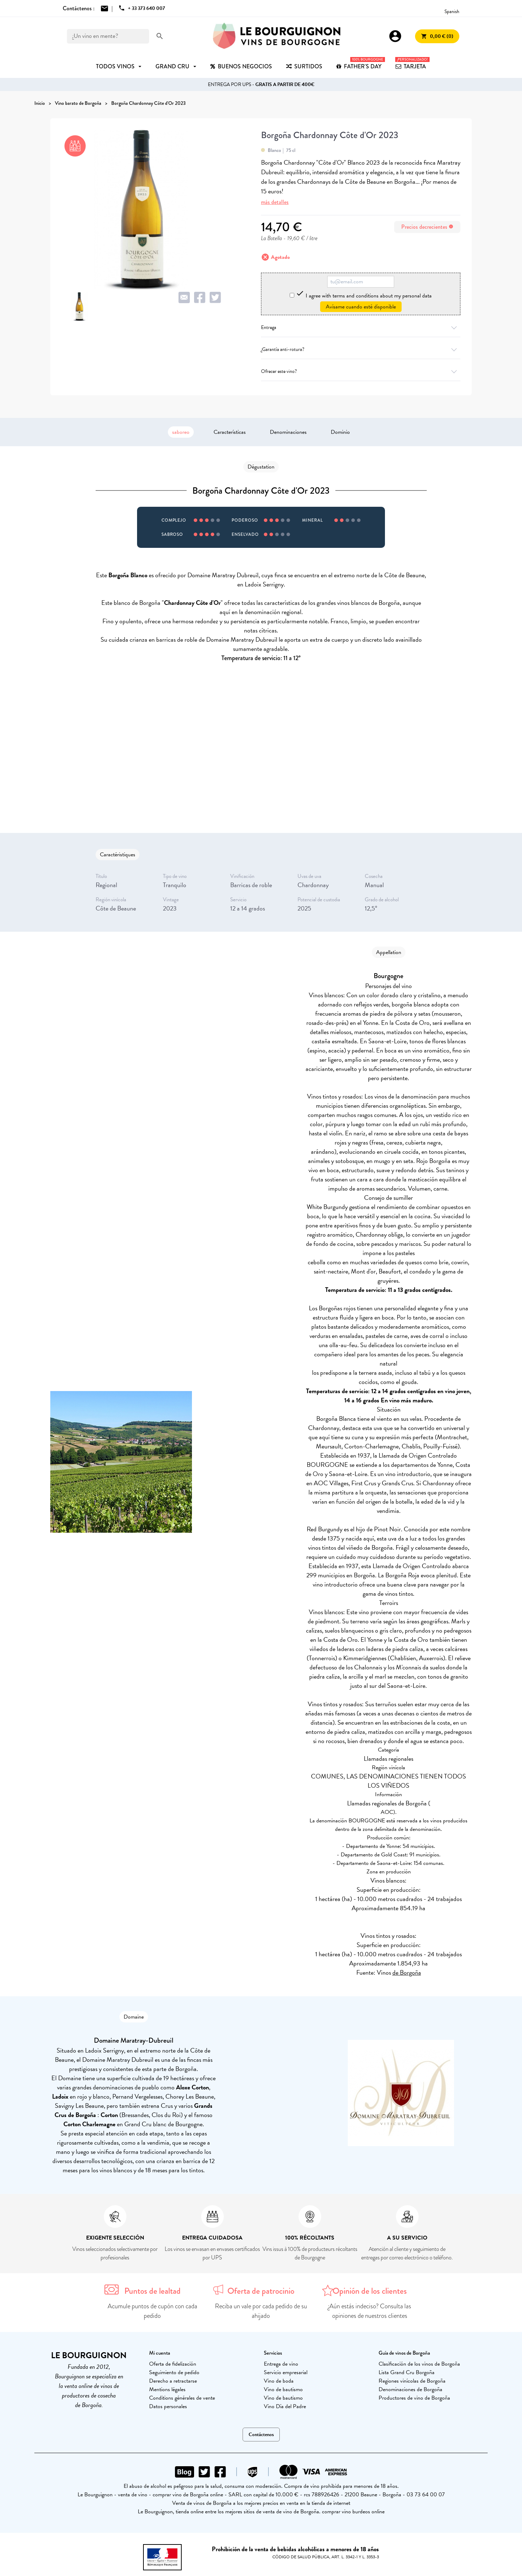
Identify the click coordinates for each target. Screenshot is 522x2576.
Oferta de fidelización (172, 2364)
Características (230, 432)
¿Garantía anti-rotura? (360, 349)
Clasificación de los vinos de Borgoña (419, 2364)
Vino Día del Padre (285, 2406)
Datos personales (168, 2406)
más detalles (275, 202)
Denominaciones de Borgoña (410, 2389)
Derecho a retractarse (173, 2381)
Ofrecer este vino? (360, 371)
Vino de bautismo (283, 2389)
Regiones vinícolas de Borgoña (412, 2381)
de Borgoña (406, 1972)
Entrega (360, 327)
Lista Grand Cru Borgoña (407, 2372)
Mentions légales (167, 2389)
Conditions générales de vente (182, 2398)
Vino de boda (279, 2381)
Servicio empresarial (285, 2372)
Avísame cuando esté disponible (361, 306)
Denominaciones (288, 432)
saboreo (180, 432)
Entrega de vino (281, 2364)
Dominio (340, 432)
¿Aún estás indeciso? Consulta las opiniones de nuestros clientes (369, 2311)
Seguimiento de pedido (174, 2372)
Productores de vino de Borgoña (414, 2398)
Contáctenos (261, 2434)
